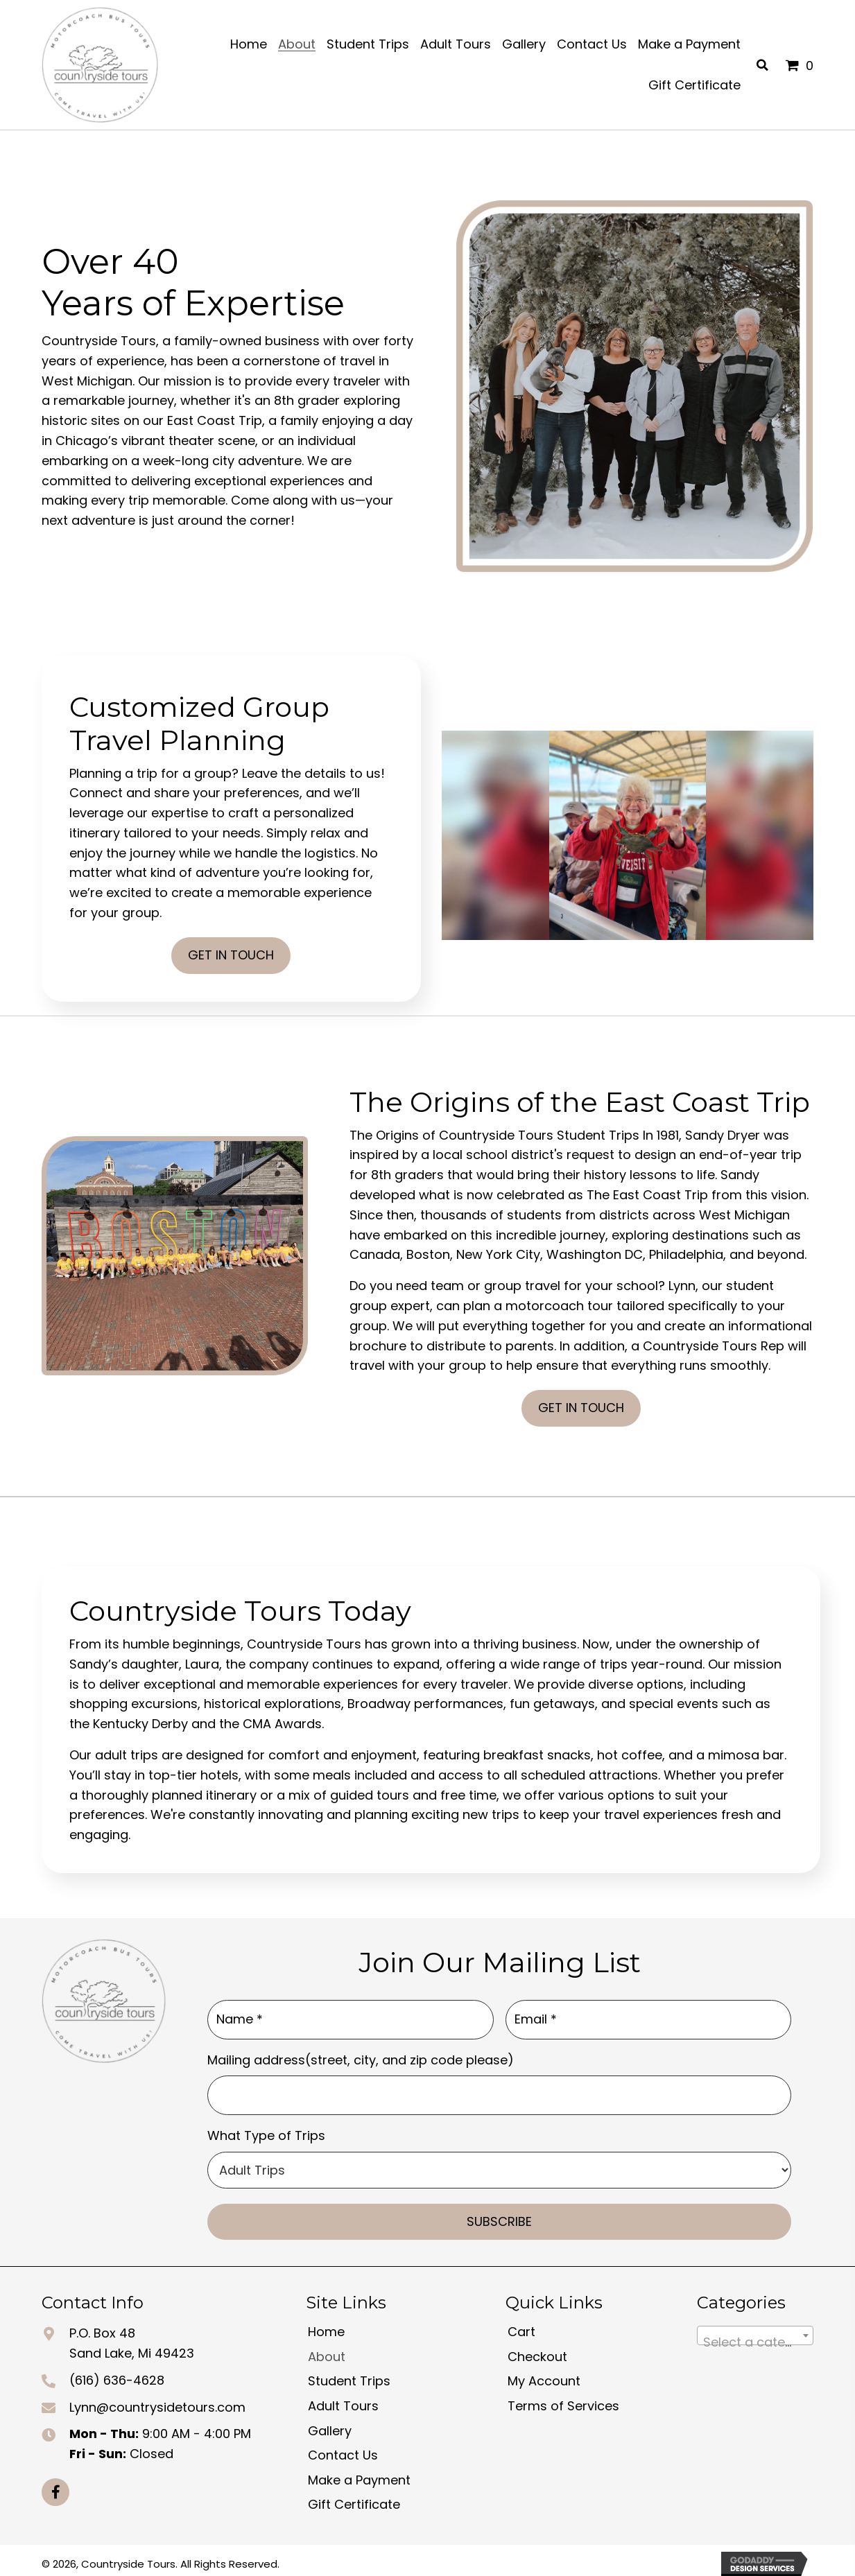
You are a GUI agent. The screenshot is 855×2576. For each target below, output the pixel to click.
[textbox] (755, 2336)
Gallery (330, 2424)
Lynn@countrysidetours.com (157, 2400)
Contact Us (343, 2448)
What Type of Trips (266, 2128)
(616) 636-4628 (116, 2373)
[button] (55, 2485)
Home (326, 2325)
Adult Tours (343, 2399)
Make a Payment (359, 2473)
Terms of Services (563, 2399)
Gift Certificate (354, 2498)
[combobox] (755, 2329)
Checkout (537, 2349)
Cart (521, 2325)
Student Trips (349, 2374)
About (326, 2349)
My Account (544, 2374)
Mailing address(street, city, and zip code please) (360, 2056)
